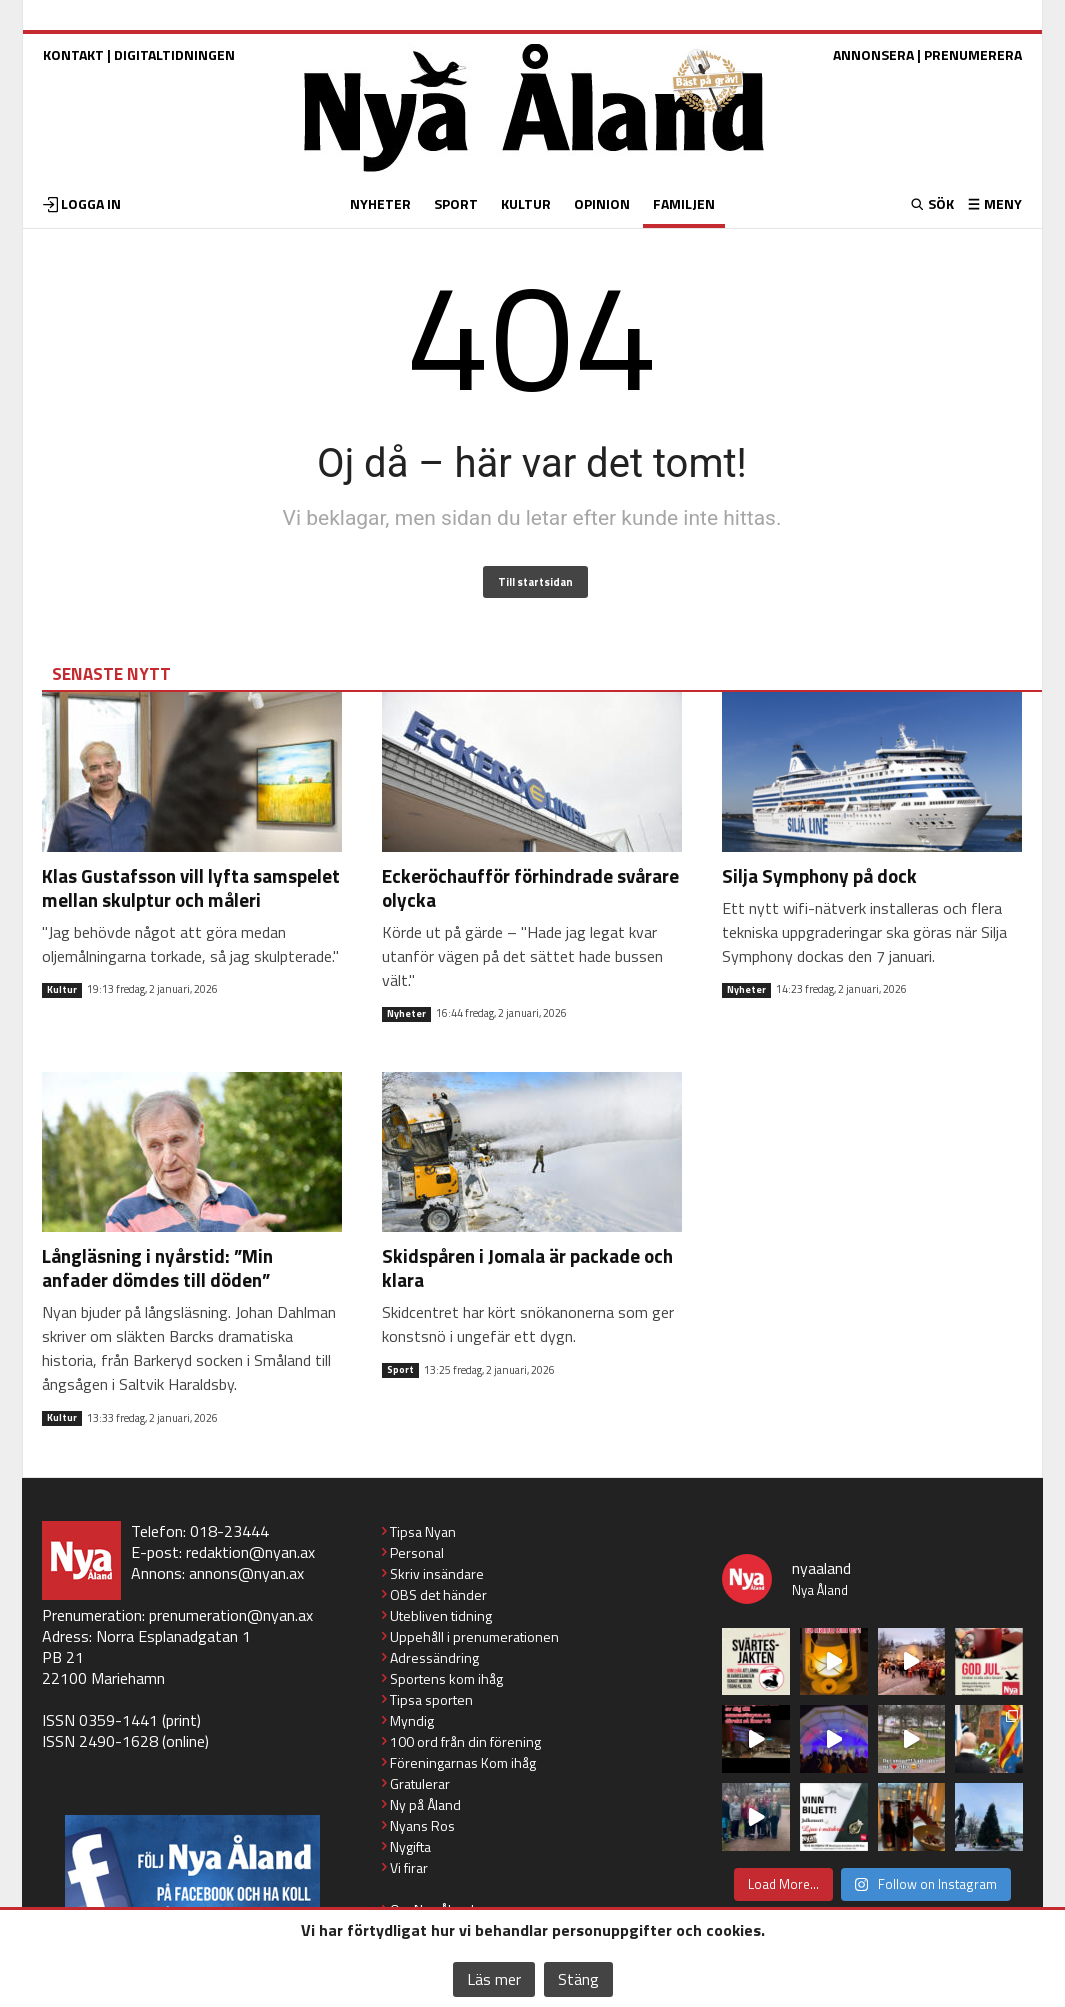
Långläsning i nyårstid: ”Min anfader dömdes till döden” (157, 1267)
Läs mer (494, 1979)
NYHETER (380, 203)
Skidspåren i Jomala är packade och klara (527, 1267)
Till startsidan (535, 582)
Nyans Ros (422, 1825)
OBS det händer (438, 1594)
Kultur (62, 990)
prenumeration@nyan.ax (231, 1615)
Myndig (412, 1720)
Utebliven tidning (441, 1615)
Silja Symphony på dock (819, 875)
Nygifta (410, 1846)
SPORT (456, 203)
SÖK (939, 203)
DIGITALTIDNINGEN (174, 54)
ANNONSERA (873, 54)
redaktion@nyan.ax (250, 1552)
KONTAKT (73, 54)
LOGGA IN (91, 203)
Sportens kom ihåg (446, 1678)
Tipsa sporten (431, 1699)
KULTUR (526, 203)
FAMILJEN (684, 203)
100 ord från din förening (465, 1741)
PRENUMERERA (973, 54)
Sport (400, 1370)
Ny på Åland (425, 1804)
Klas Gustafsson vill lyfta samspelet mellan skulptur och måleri (191, 887)
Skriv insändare (437, 1573)
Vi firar (409, 1867)
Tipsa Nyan (423, 1531)
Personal (417, 1552)
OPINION (602, 203)
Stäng (578, 1979)
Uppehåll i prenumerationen (474, 1636)
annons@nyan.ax (246, 1573)
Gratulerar (420, 1783)
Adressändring (434, 1657)
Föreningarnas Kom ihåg (463, 1762)
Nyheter (406, 1014)
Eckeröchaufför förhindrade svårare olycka (530, 887)
